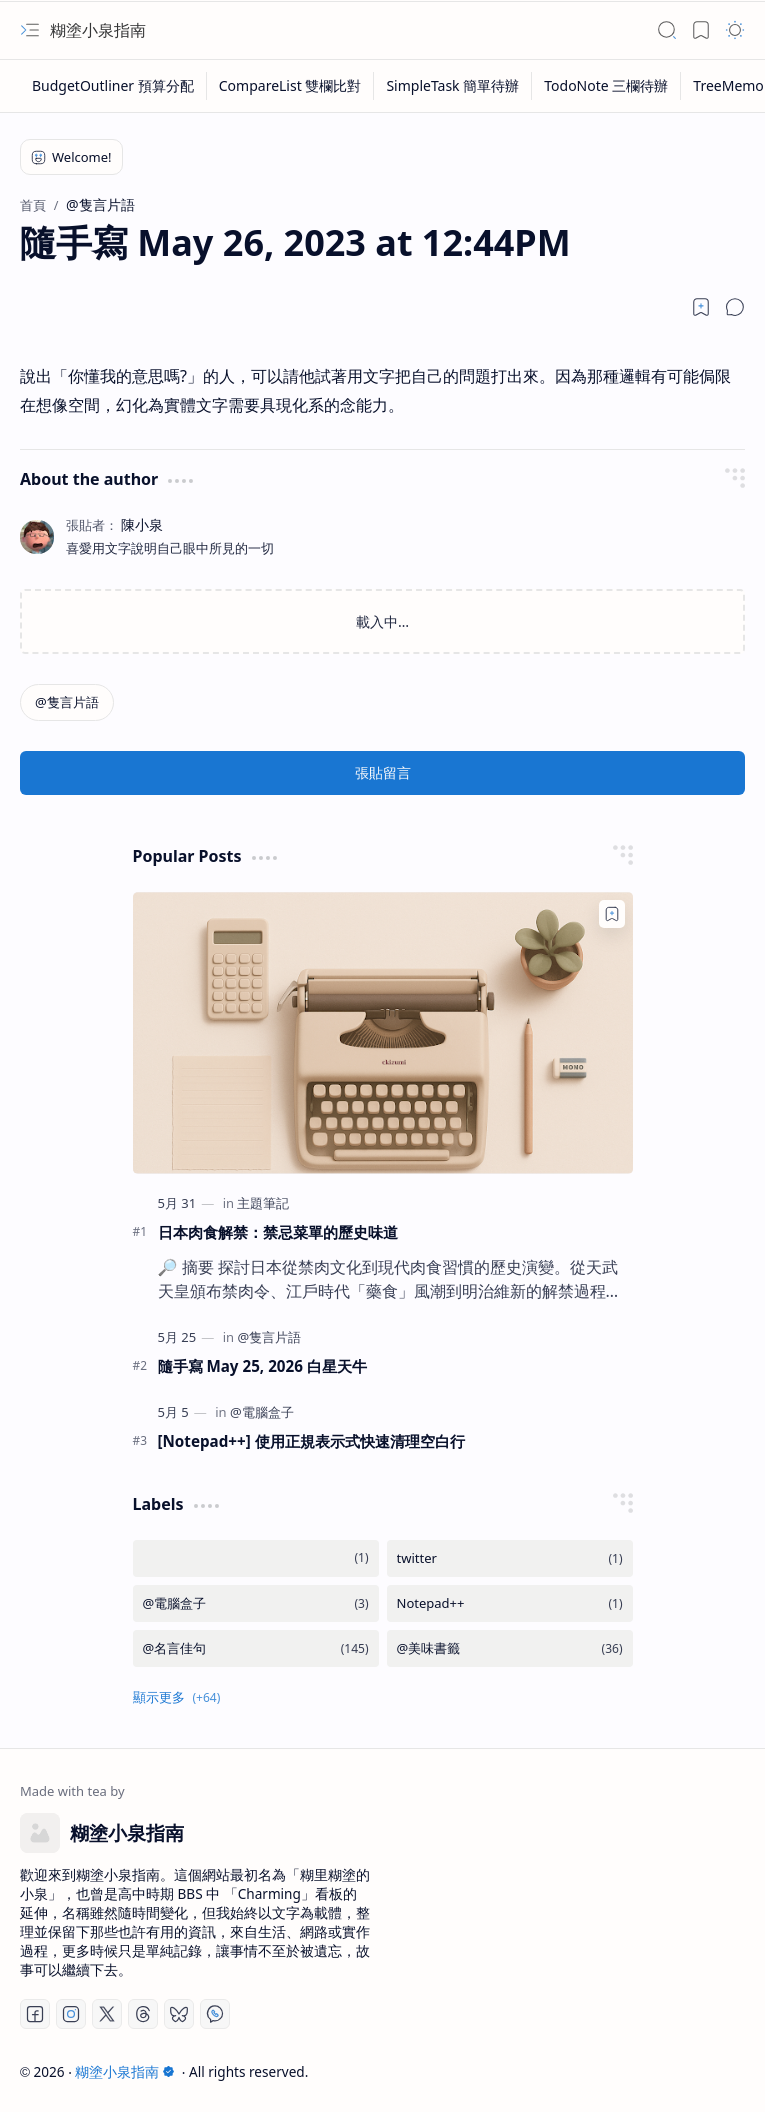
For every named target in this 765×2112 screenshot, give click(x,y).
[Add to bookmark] (612, 914)
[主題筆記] (263, 1203)
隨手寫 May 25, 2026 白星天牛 (262, 1366)
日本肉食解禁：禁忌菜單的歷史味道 (278, 1232)
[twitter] (510, 1558)
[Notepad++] (510, 1603)
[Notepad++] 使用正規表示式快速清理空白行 (311, 1441)
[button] (30, 30)
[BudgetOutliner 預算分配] (113, 86)
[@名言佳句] (256, 1648)
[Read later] (701, 307)
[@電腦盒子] (262, 1412)
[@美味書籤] (510, 1648)
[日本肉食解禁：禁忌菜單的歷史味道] (383, 1032)
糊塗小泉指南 (98, 30)
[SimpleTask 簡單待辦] (453, 86)
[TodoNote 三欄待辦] (606, 86)
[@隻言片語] (67, 702)
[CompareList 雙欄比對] (291, 86)
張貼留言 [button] (383, 772)
